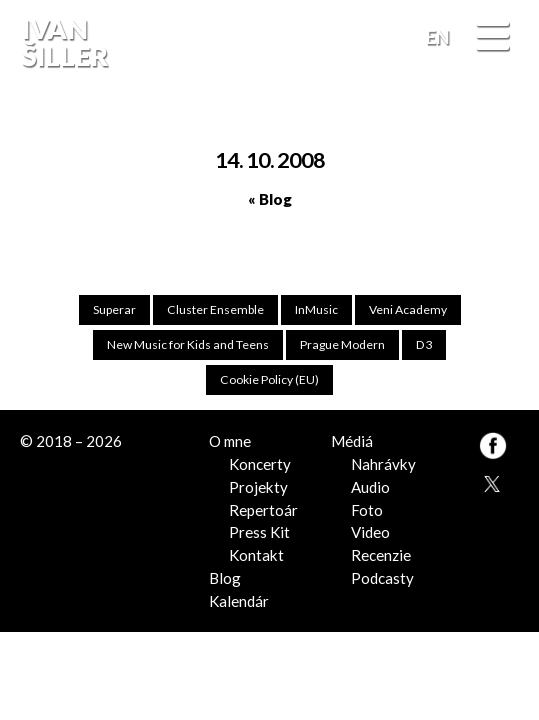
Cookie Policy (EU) (269, 379)
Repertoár (263, 509)
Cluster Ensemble (215, 309)
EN (438, 37)
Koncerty (260, 464)
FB (501, 113)
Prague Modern (343, 344)
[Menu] (492, 37)
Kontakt (256, 554)
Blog (225, 577)
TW (490, 481)
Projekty (258, 486)
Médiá (352, 441)
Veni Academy (407, 309)
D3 (423, 344)
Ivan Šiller (62, 43)
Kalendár (239, 600)
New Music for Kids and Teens (189, 344)
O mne (230, 441)
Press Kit (259, 532)
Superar (115, 309)
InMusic (316, 309)
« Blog (270, 199)
